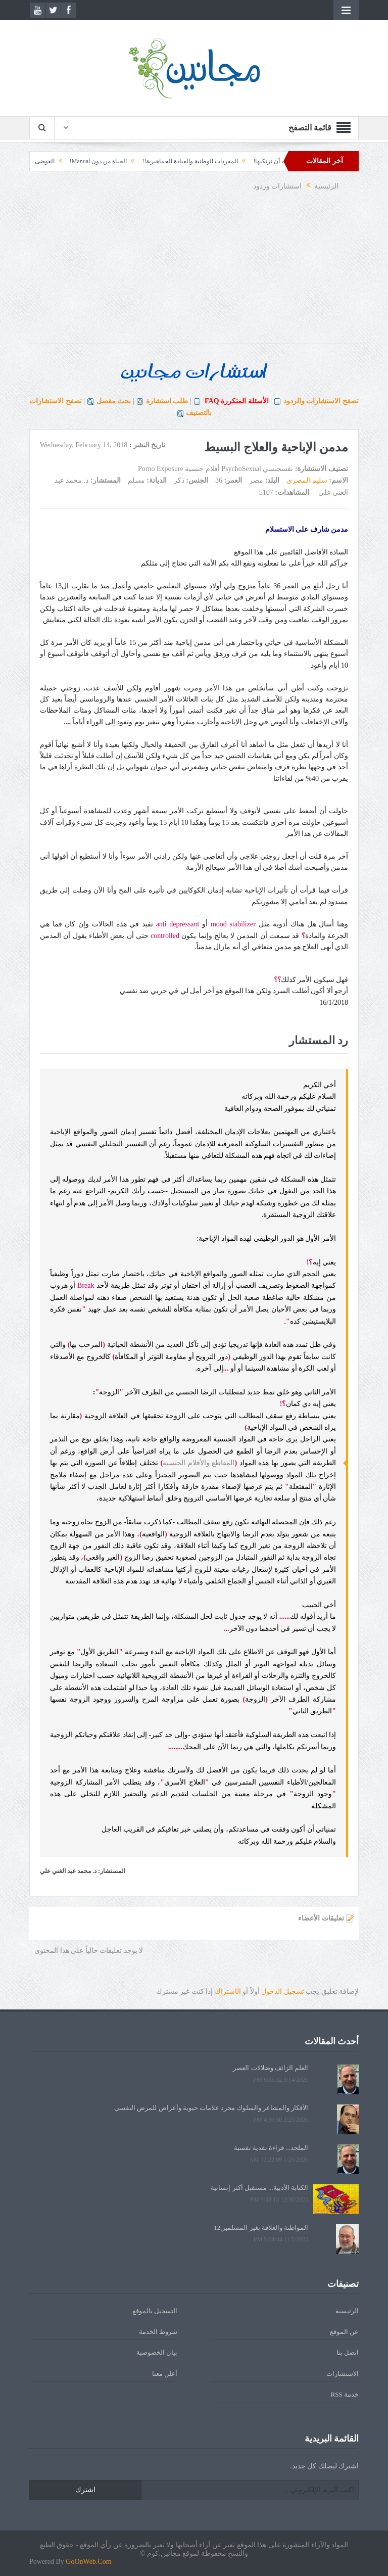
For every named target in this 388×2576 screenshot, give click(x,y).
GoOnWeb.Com (88, 2561)
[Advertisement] (194, 273)
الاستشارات (342, 2373)
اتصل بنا (347, 2352)
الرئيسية (347, 2311)
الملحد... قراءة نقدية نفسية (271, 2147)
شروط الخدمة (158, 2331)
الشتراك (228, 1991)
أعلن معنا (164, 2373)
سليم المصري (306, 480)
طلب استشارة (167, 401)
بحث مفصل (113, 401)
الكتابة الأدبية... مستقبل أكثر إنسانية (259, 2187)
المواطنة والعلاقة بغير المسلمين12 (261, 2227)
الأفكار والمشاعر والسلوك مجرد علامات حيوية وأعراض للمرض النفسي (211, 2108)
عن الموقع (344, 2331)
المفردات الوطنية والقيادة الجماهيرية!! (177, 161)
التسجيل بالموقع (154, 2311)
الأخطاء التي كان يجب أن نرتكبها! (282, 161)
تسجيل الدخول (282, 1991)
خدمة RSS (345, 2394)
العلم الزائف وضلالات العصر (270, 2068)
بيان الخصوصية (156, 2352)
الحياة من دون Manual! (85, 161)
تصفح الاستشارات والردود (321, 401)
